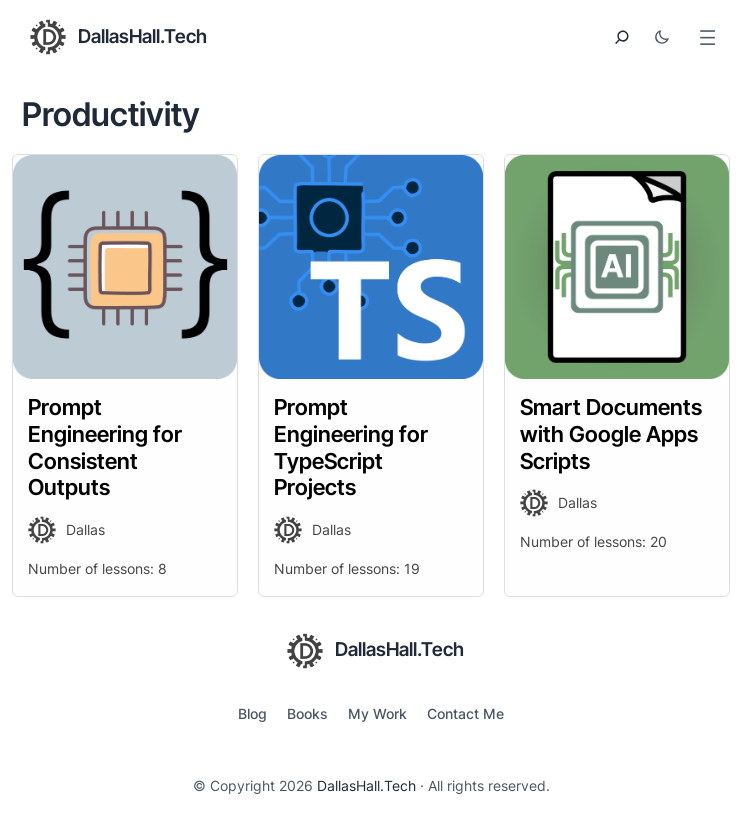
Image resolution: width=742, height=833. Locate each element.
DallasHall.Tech (142, 36)
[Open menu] (707, 37)
